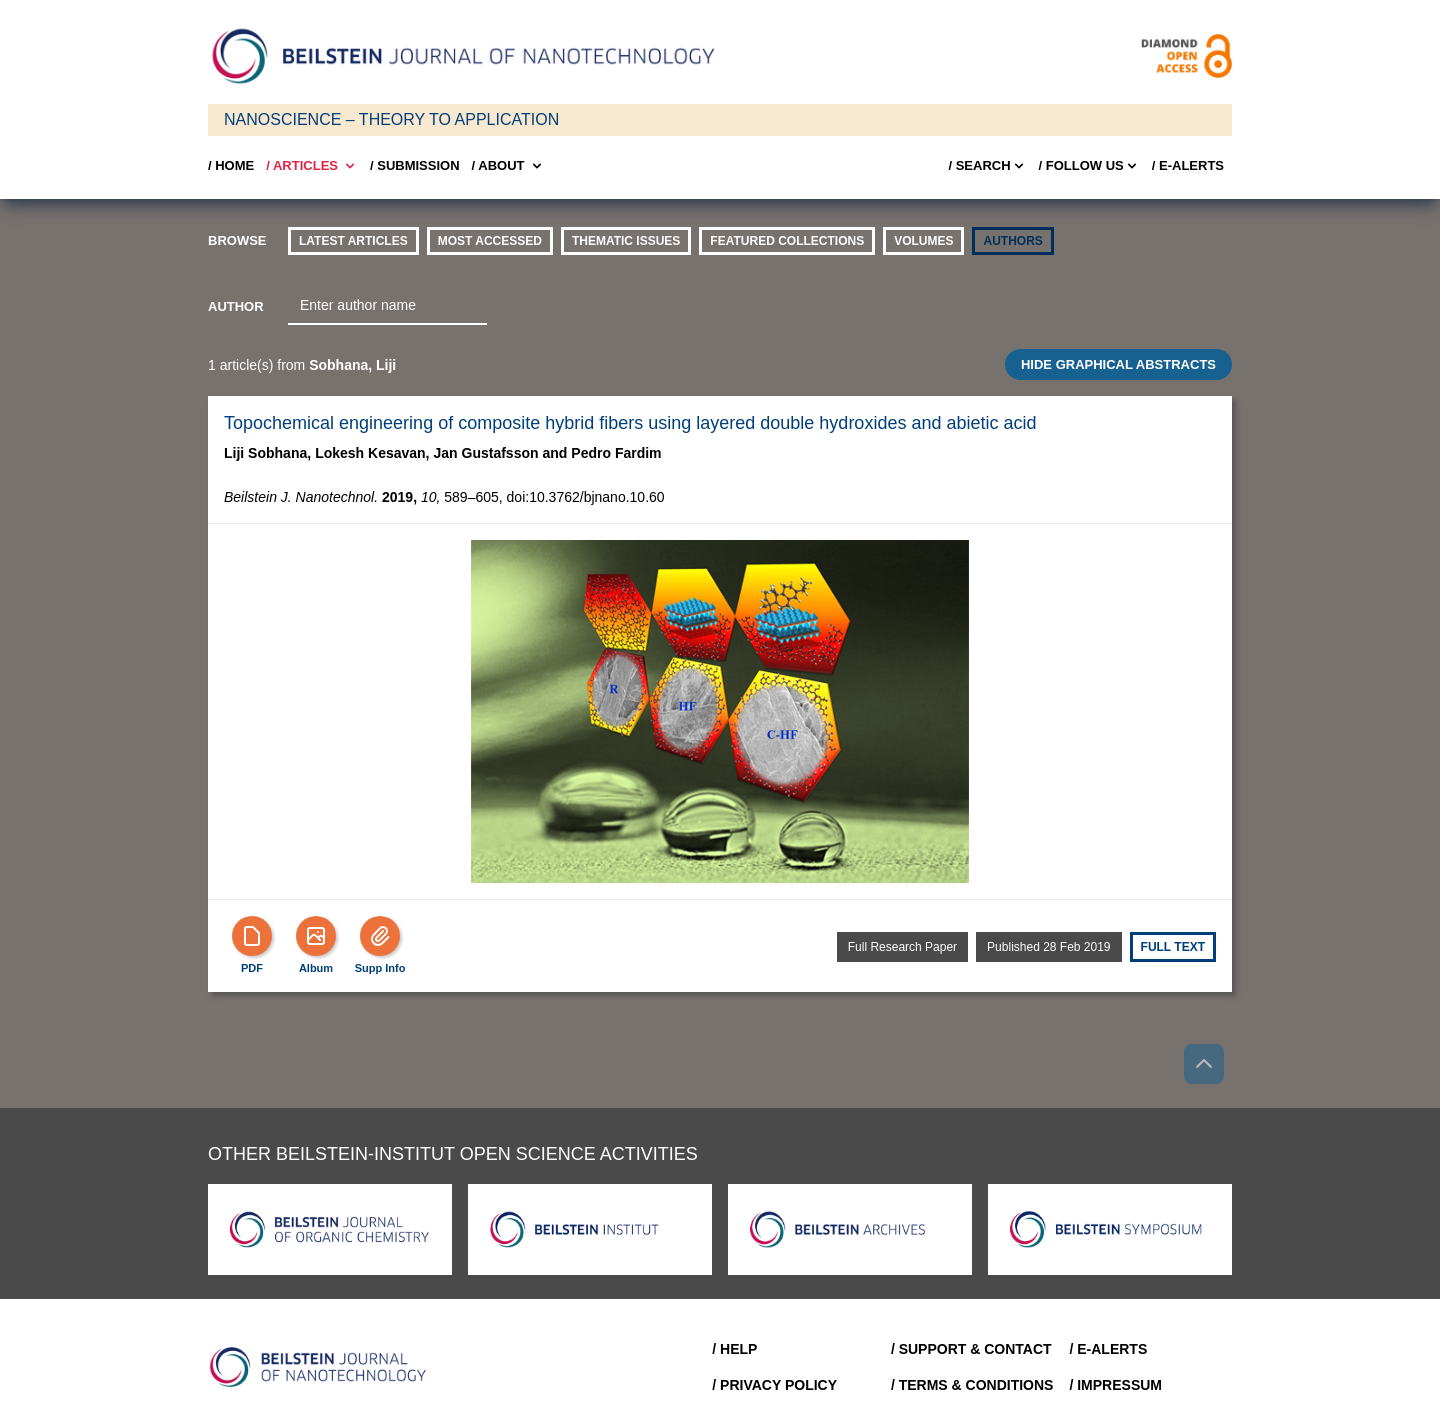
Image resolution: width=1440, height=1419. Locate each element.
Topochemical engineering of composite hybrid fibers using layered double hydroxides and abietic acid (630, 423)
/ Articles (312, 166)
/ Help (734, 1349)
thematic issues (626, 241)
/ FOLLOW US (1089, 166)
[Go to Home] (324, 1367)
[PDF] (252, 936)
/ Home (231, 165)
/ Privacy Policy (774, 1385)
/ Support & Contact (971, 1349)
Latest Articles (353, 241)
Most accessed (490, 241)
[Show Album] (316, 936)
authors (1012, 241)
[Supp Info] (380, 936)
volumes (923, 241)
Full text (1173, 947)
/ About (508, 166)
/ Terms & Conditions (972, 1385)
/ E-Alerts (1188, 165)
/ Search (987, 166)
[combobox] (387, 306)
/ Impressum (1115, 1385)
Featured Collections (787, 241)
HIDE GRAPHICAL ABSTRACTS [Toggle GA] (1118, 364)
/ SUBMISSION (415, 165)
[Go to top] (1204, 1064)
